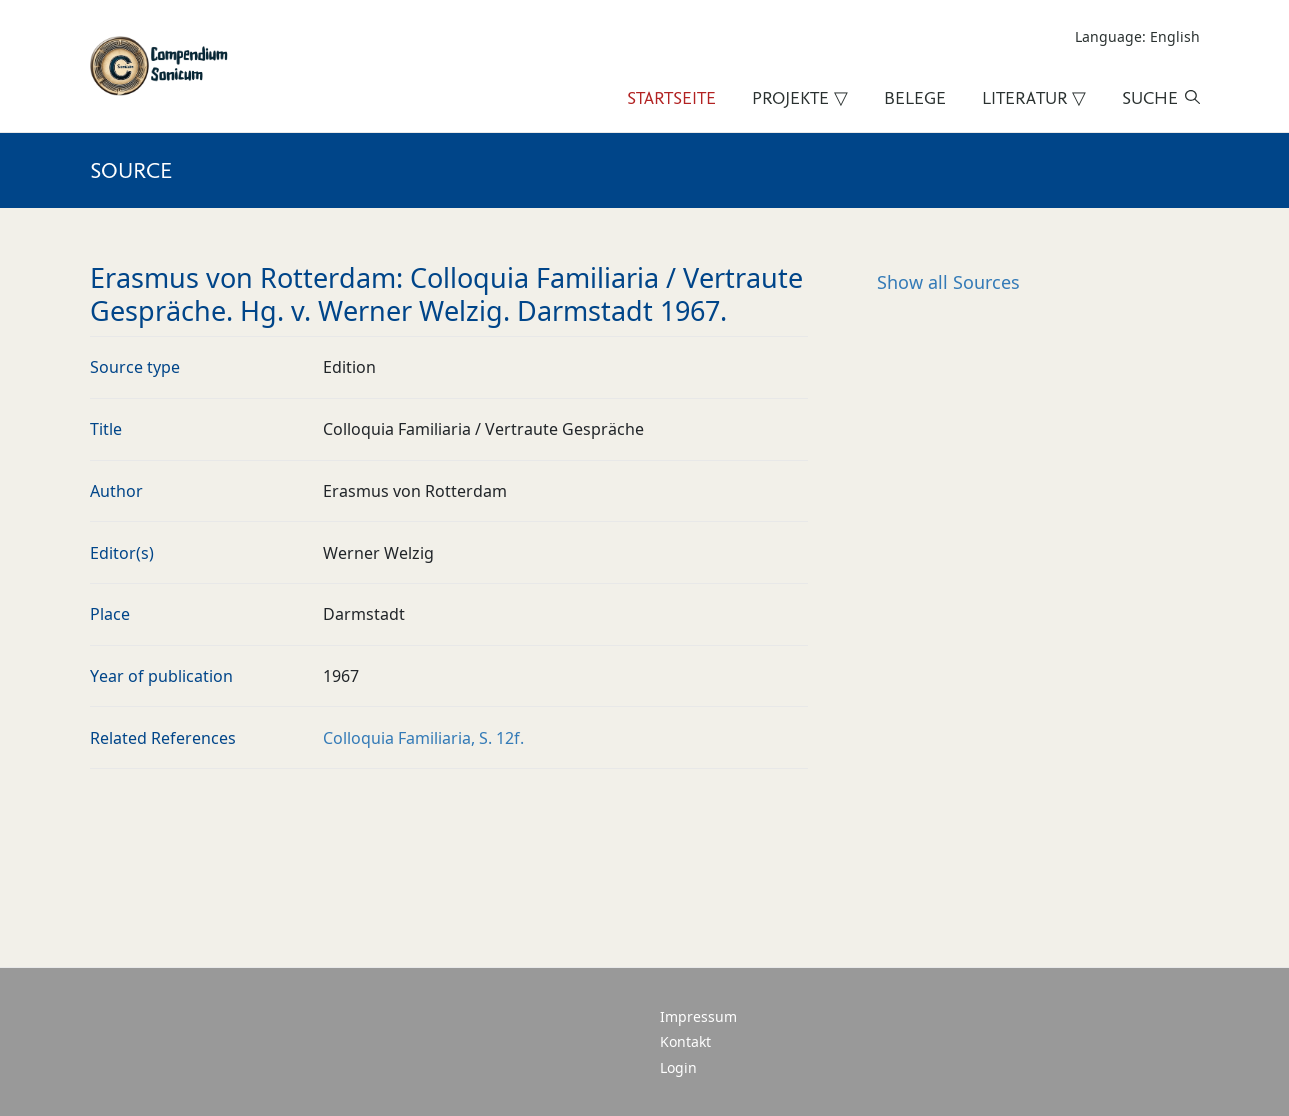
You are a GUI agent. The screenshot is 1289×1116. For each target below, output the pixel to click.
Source (131, 170)
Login (678, 1067)
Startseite (671, 98)
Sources (948, 282)
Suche (1150, 98)
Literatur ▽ (1034, 98)
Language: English (1137, 36)
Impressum (698, 1016)
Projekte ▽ (800, 98)
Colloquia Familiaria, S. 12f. (423, 738)
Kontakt (685, 1041)
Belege (915, 98)
